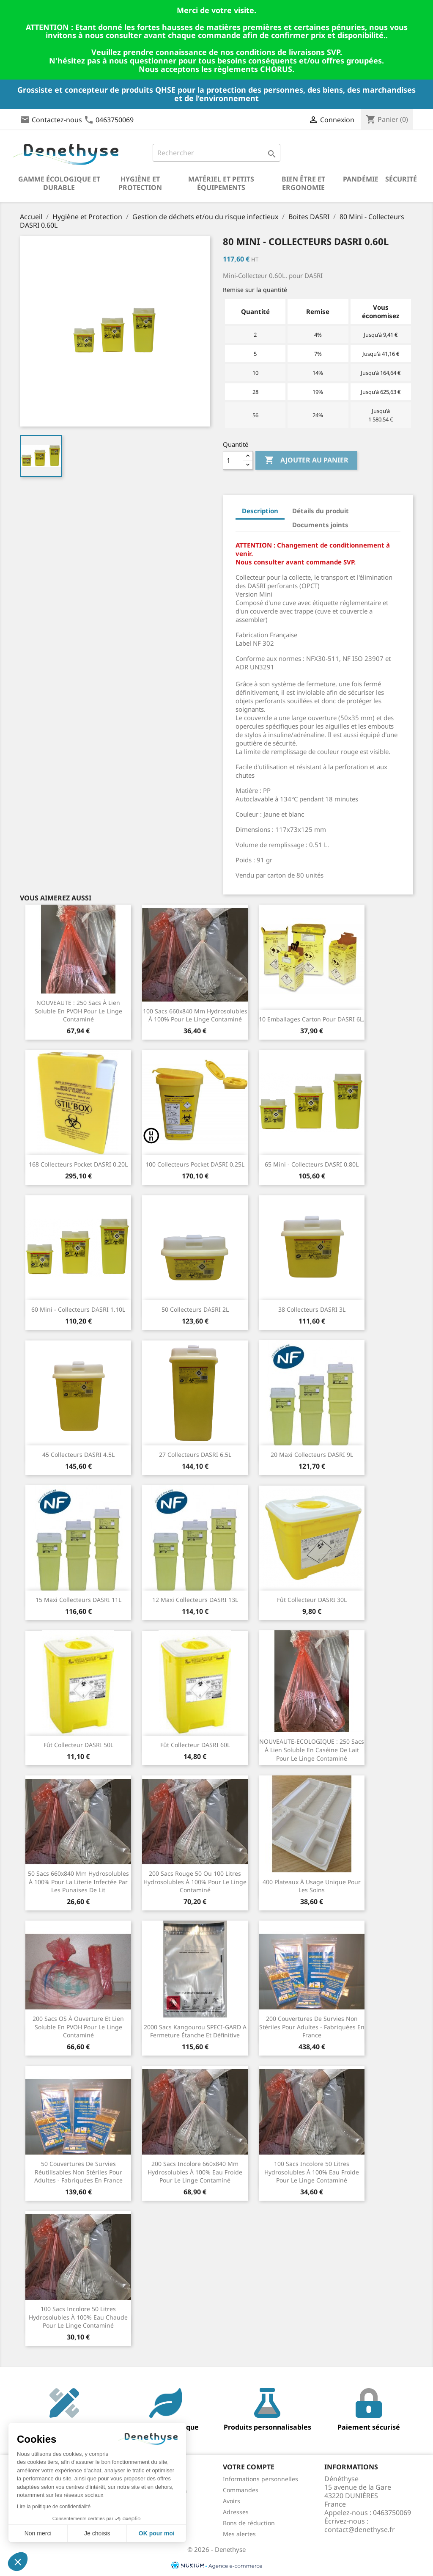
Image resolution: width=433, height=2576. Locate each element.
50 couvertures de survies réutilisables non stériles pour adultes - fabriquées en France (78, 2172)
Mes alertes (239, 2534)
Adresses (236, 2512)
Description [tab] (260, 510)
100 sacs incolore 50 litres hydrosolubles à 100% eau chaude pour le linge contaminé (78, 2317)
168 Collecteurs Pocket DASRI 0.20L (78, 1164)
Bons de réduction (249, 2523)
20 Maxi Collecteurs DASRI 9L (312, 1454)
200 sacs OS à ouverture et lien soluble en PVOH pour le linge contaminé (78, 2027)
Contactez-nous (57, 119)
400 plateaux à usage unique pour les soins (312, 1886)
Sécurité (401, 179)
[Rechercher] (216, 153)
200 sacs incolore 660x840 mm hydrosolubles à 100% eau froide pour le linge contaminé (195, 2172)
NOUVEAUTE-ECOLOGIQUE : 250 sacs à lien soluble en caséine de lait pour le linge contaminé (311, 1749)
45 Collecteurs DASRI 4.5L (78, 1454)
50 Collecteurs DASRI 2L (195, 1309)
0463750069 (115, 119)
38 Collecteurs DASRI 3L (311, 1309)
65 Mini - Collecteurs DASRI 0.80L (312, 1164)
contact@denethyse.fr (359, 2529)
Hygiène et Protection (140, 183)
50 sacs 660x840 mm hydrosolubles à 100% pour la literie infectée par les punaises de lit (78, 1881)
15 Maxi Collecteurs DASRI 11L (78, 1600)
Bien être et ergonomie (303, 183)
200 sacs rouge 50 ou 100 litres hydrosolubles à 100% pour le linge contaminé (195, 1881)
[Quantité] (233, 460)
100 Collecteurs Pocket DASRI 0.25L (194, 1164)
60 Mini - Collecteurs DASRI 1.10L (78, 1309)
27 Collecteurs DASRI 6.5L (195, 1454)
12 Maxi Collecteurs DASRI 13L (195, 1600)
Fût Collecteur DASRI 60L (195, 1745)
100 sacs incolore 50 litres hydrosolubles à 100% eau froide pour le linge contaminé (311, 2172)
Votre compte (248, 2466)
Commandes (240, 2490)
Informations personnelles (260, 2479)
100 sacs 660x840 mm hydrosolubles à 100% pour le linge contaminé (195, 1015)
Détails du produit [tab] (320, 510)
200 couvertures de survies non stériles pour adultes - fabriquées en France (311, 2027)
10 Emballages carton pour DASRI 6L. (311, 1019)
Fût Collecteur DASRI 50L (78, 1745)
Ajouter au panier (306, 460)
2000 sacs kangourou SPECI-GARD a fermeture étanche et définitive (195, 2031)
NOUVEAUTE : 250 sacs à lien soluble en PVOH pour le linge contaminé (78, 1011)
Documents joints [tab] (320, 524)
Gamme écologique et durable (59, 183)
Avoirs (231, 2501)
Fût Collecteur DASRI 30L (312, 1600)
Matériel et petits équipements (221, 183)
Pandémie (360, 179)
